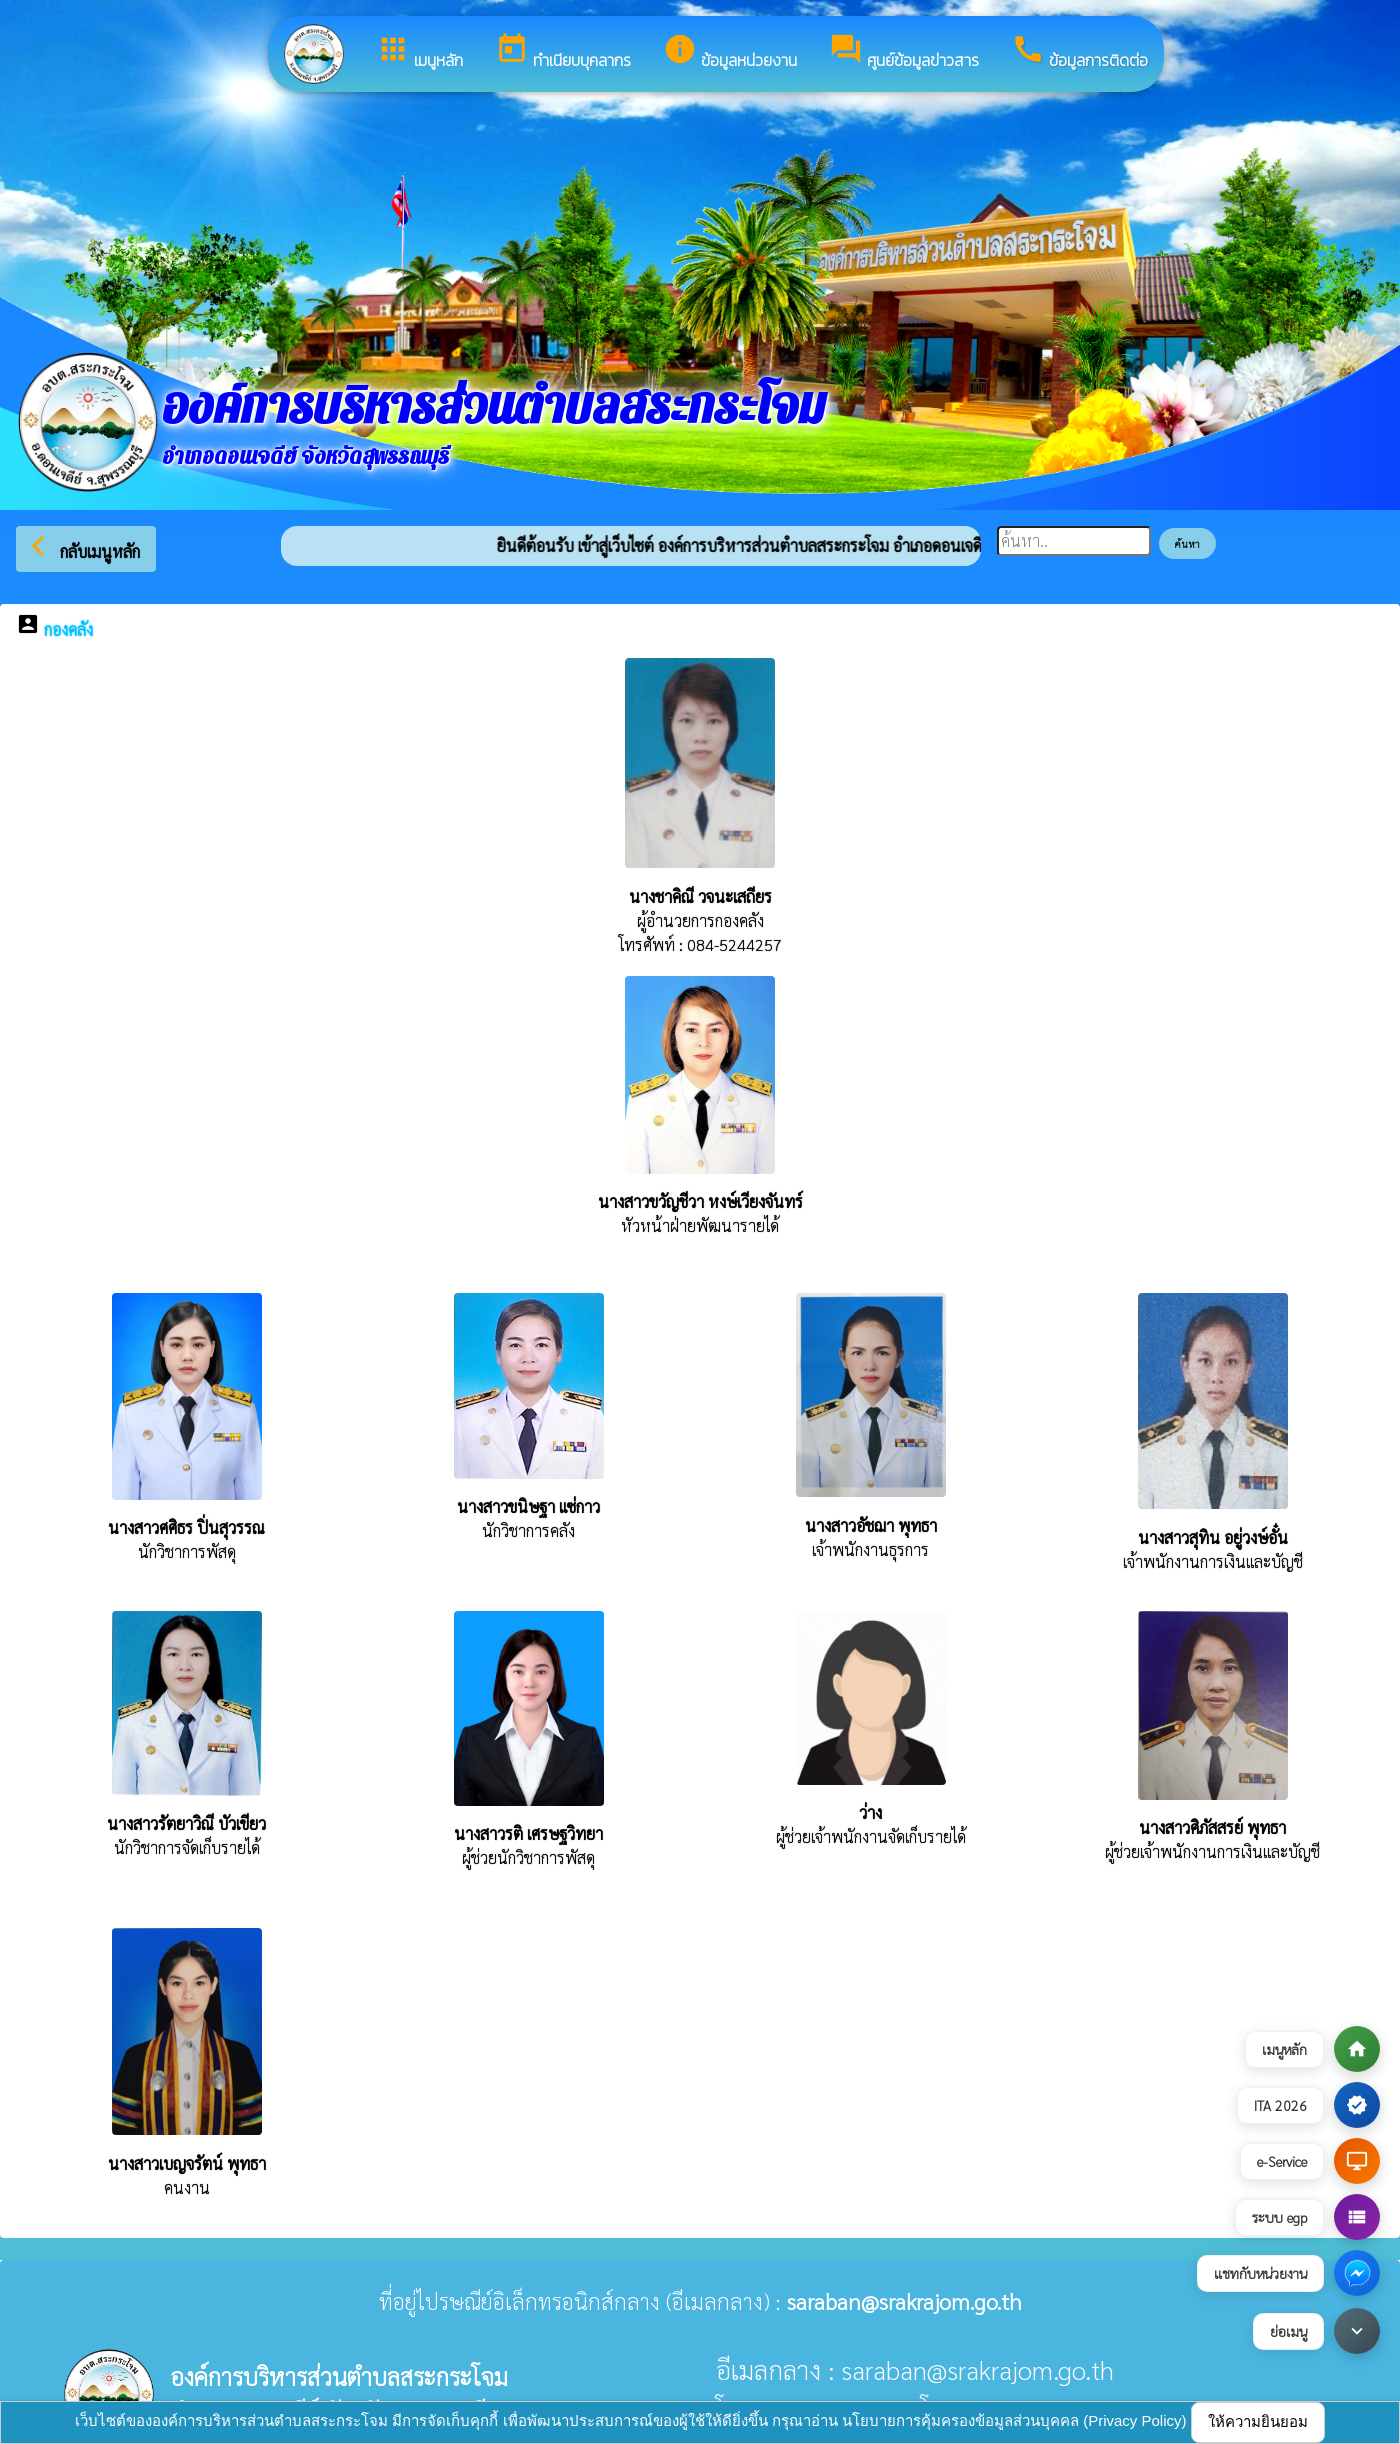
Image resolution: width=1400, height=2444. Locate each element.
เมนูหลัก (419, 52)
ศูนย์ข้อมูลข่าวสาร (904, 52)
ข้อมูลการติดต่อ (1079, 52)
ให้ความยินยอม (1258, 2421)
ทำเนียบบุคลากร (563, 52)
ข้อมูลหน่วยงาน (730, 52)
